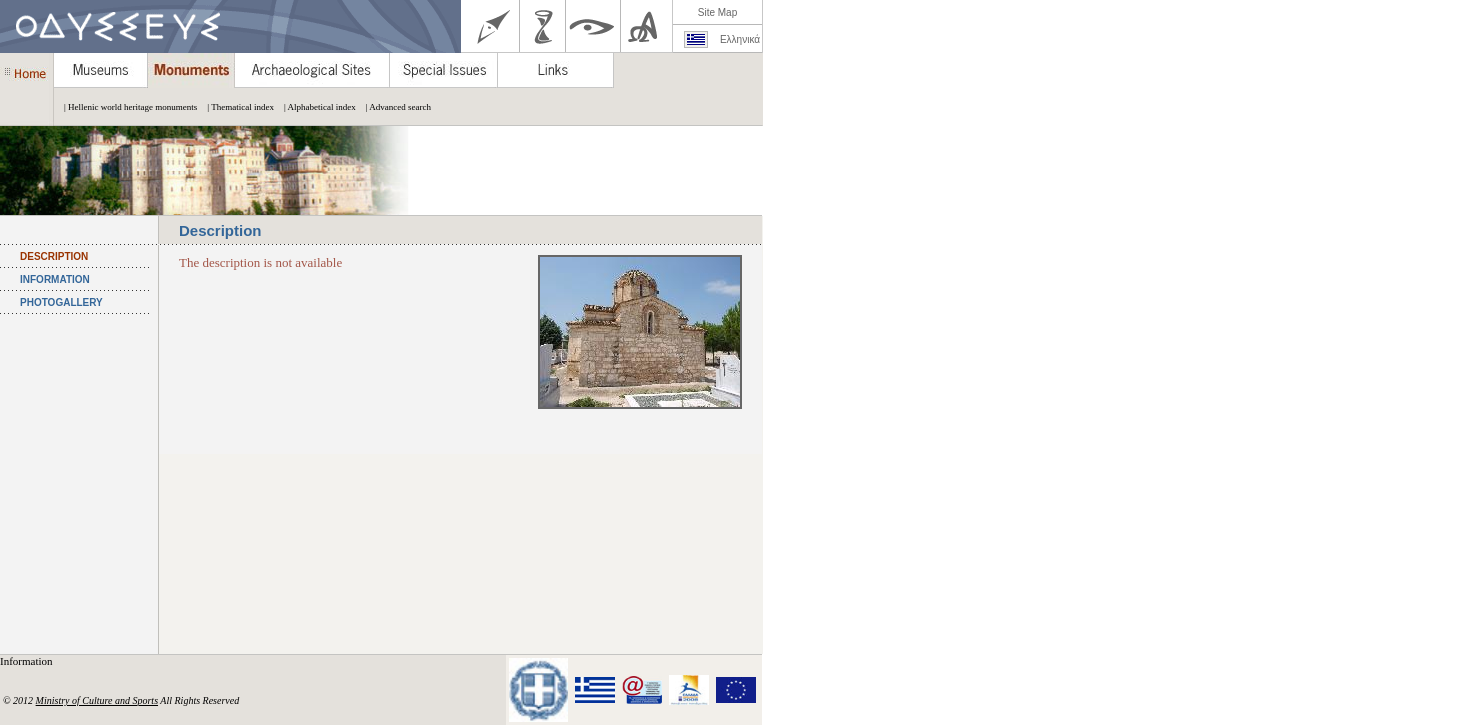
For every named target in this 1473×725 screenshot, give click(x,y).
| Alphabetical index (315, 107)
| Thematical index (235, 107)
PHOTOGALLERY (61, 302)
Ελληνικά (740, 39)
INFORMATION (55, 279)
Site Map (717, 12)
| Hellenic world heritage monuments (125, 107)
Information (27, 661)
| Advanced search (393, 107)
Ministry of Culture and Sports (97, 700)
